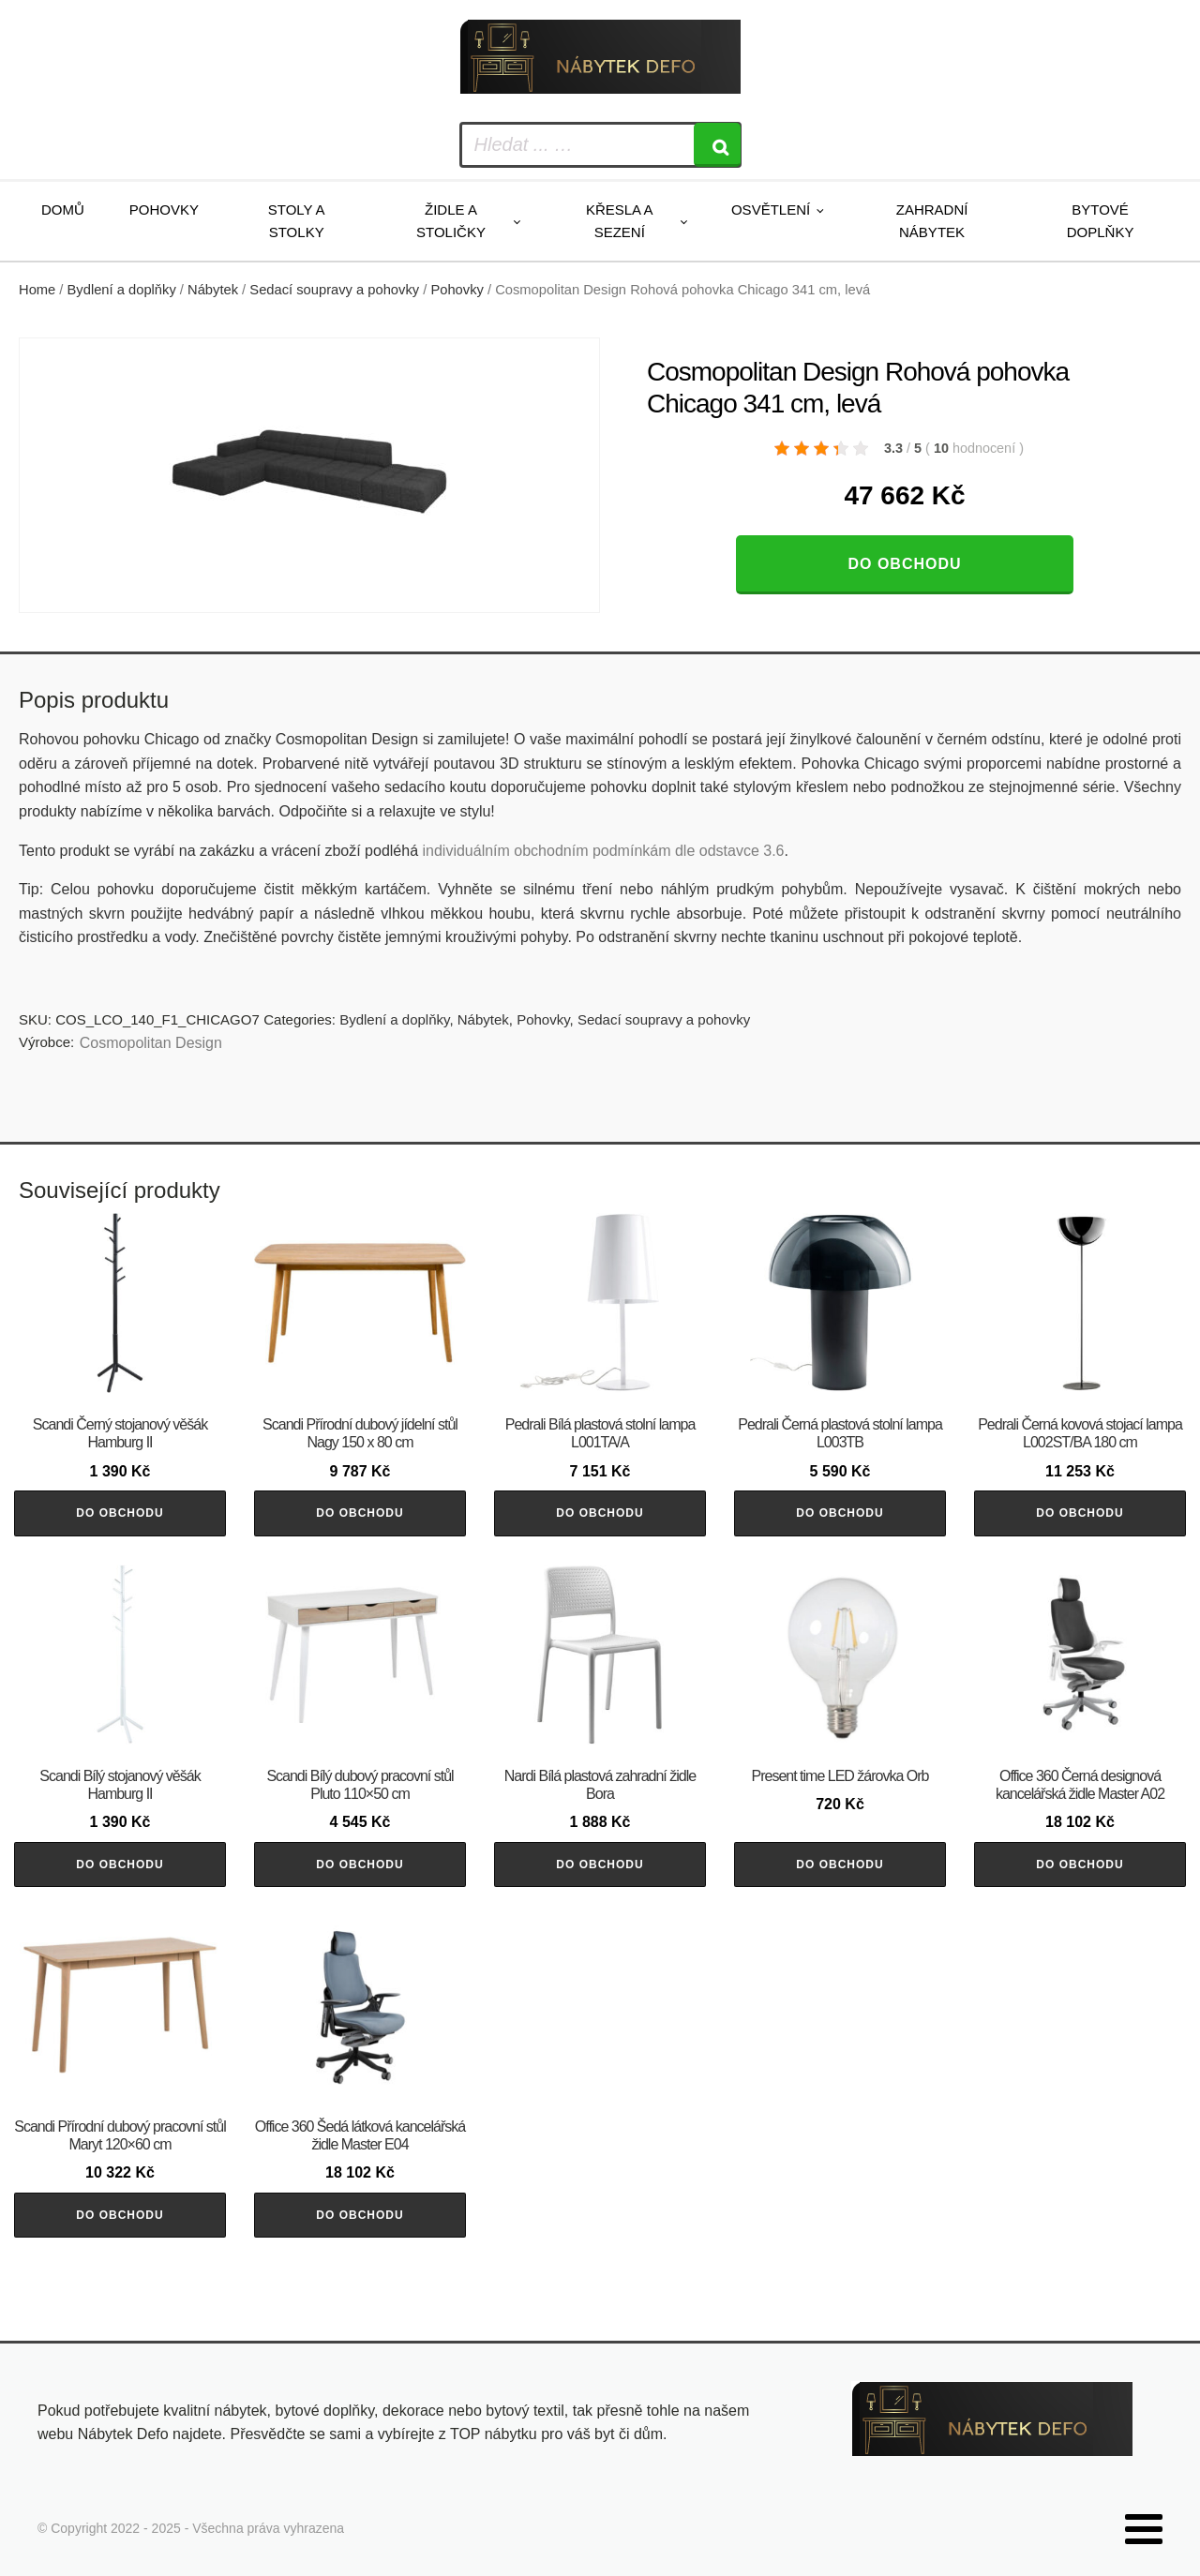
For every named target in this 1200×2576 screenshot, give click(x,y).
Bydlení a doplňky (122, 289)
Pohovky (164, 209)
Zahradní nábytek (932, 221)
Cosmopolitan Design (151, 1043)
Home (37, 289)
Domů (62, 209)
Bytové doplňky (1100, 221)
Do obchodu (904, 564)
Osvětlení (770, 209)
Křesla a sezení (619, 221)
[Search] (717, 145)
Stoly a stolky (296, 221)
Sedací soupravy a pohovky (334, 289)
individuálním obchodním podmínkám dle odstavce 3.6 (603, 851)
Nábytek (213, 289)
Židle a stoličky (451, 221)
